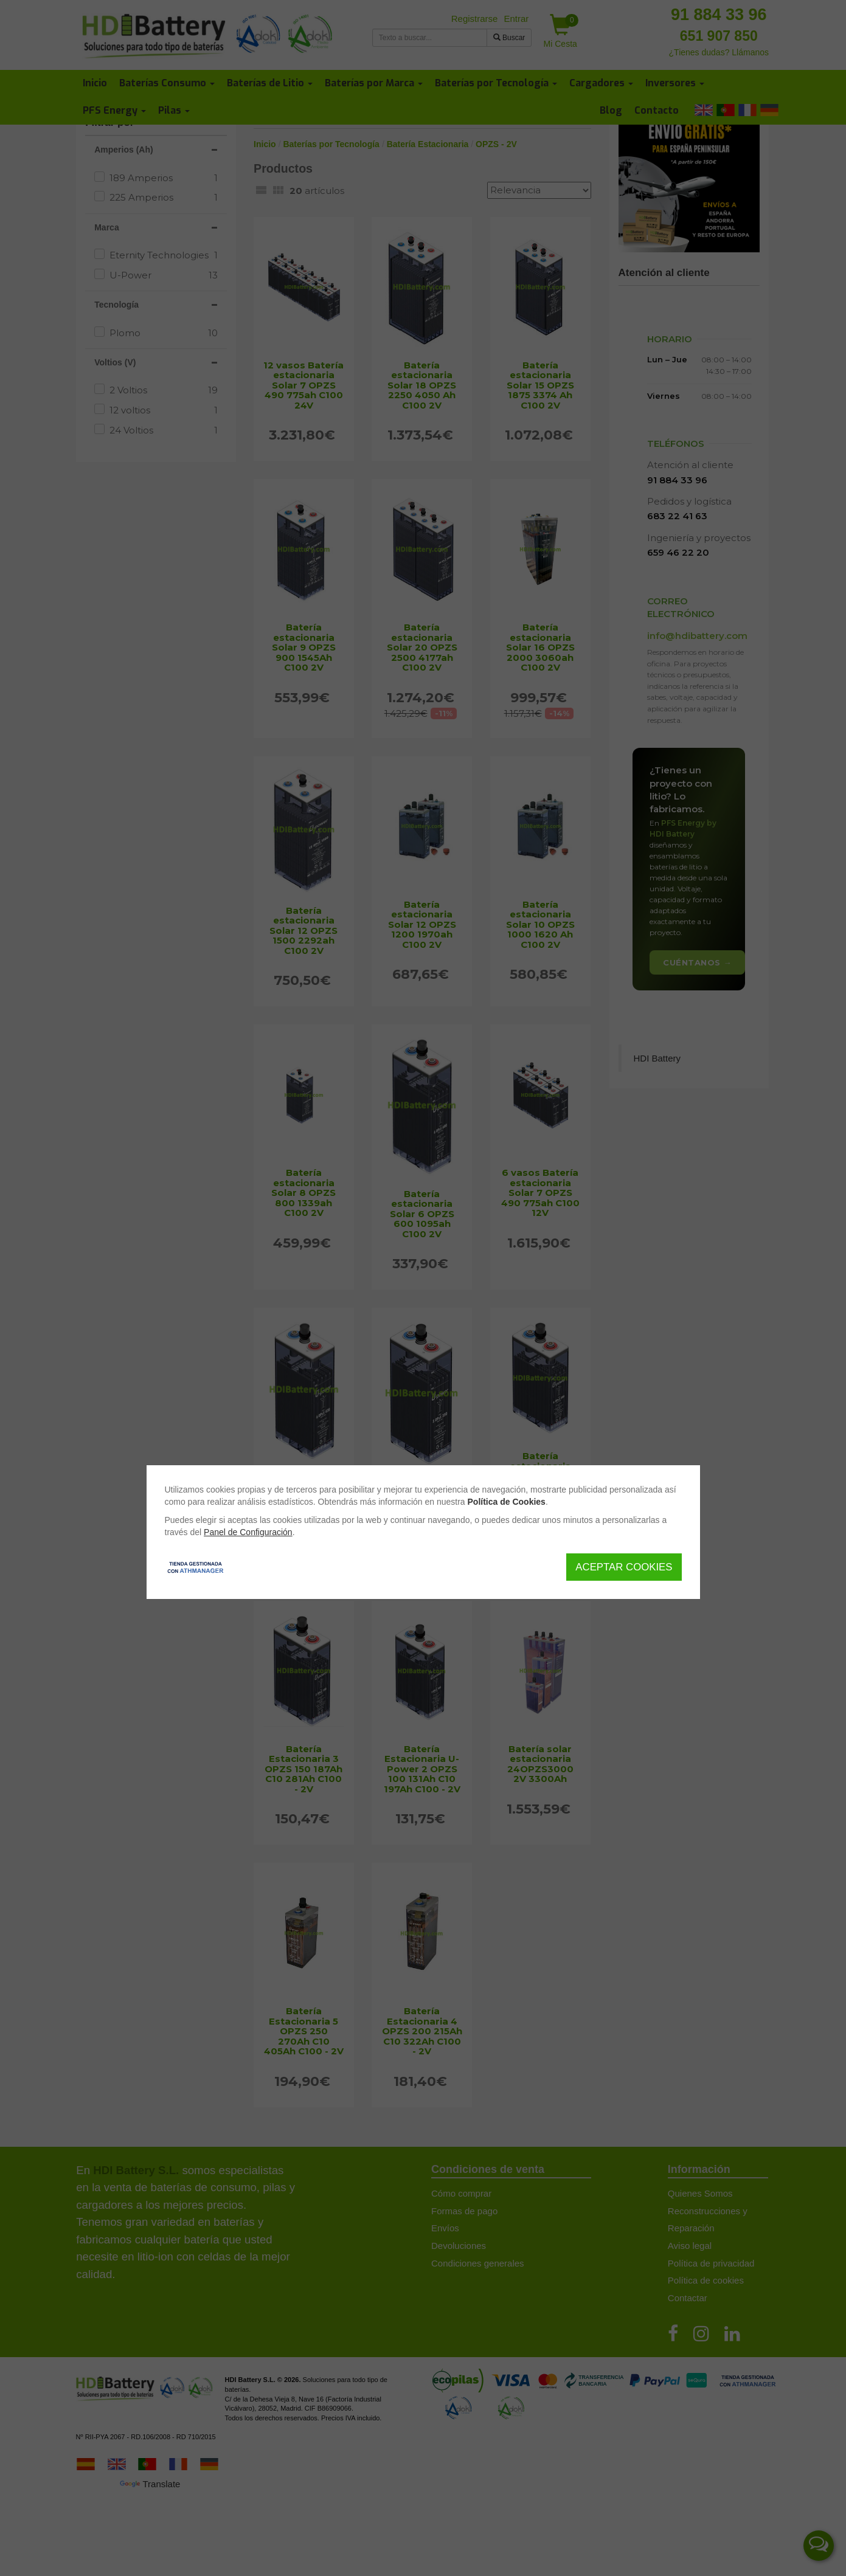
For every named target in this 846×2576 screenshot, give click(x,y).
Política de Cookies (507, 1502)
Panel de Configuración (248, 1532)
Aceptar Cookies (623, 1567)
